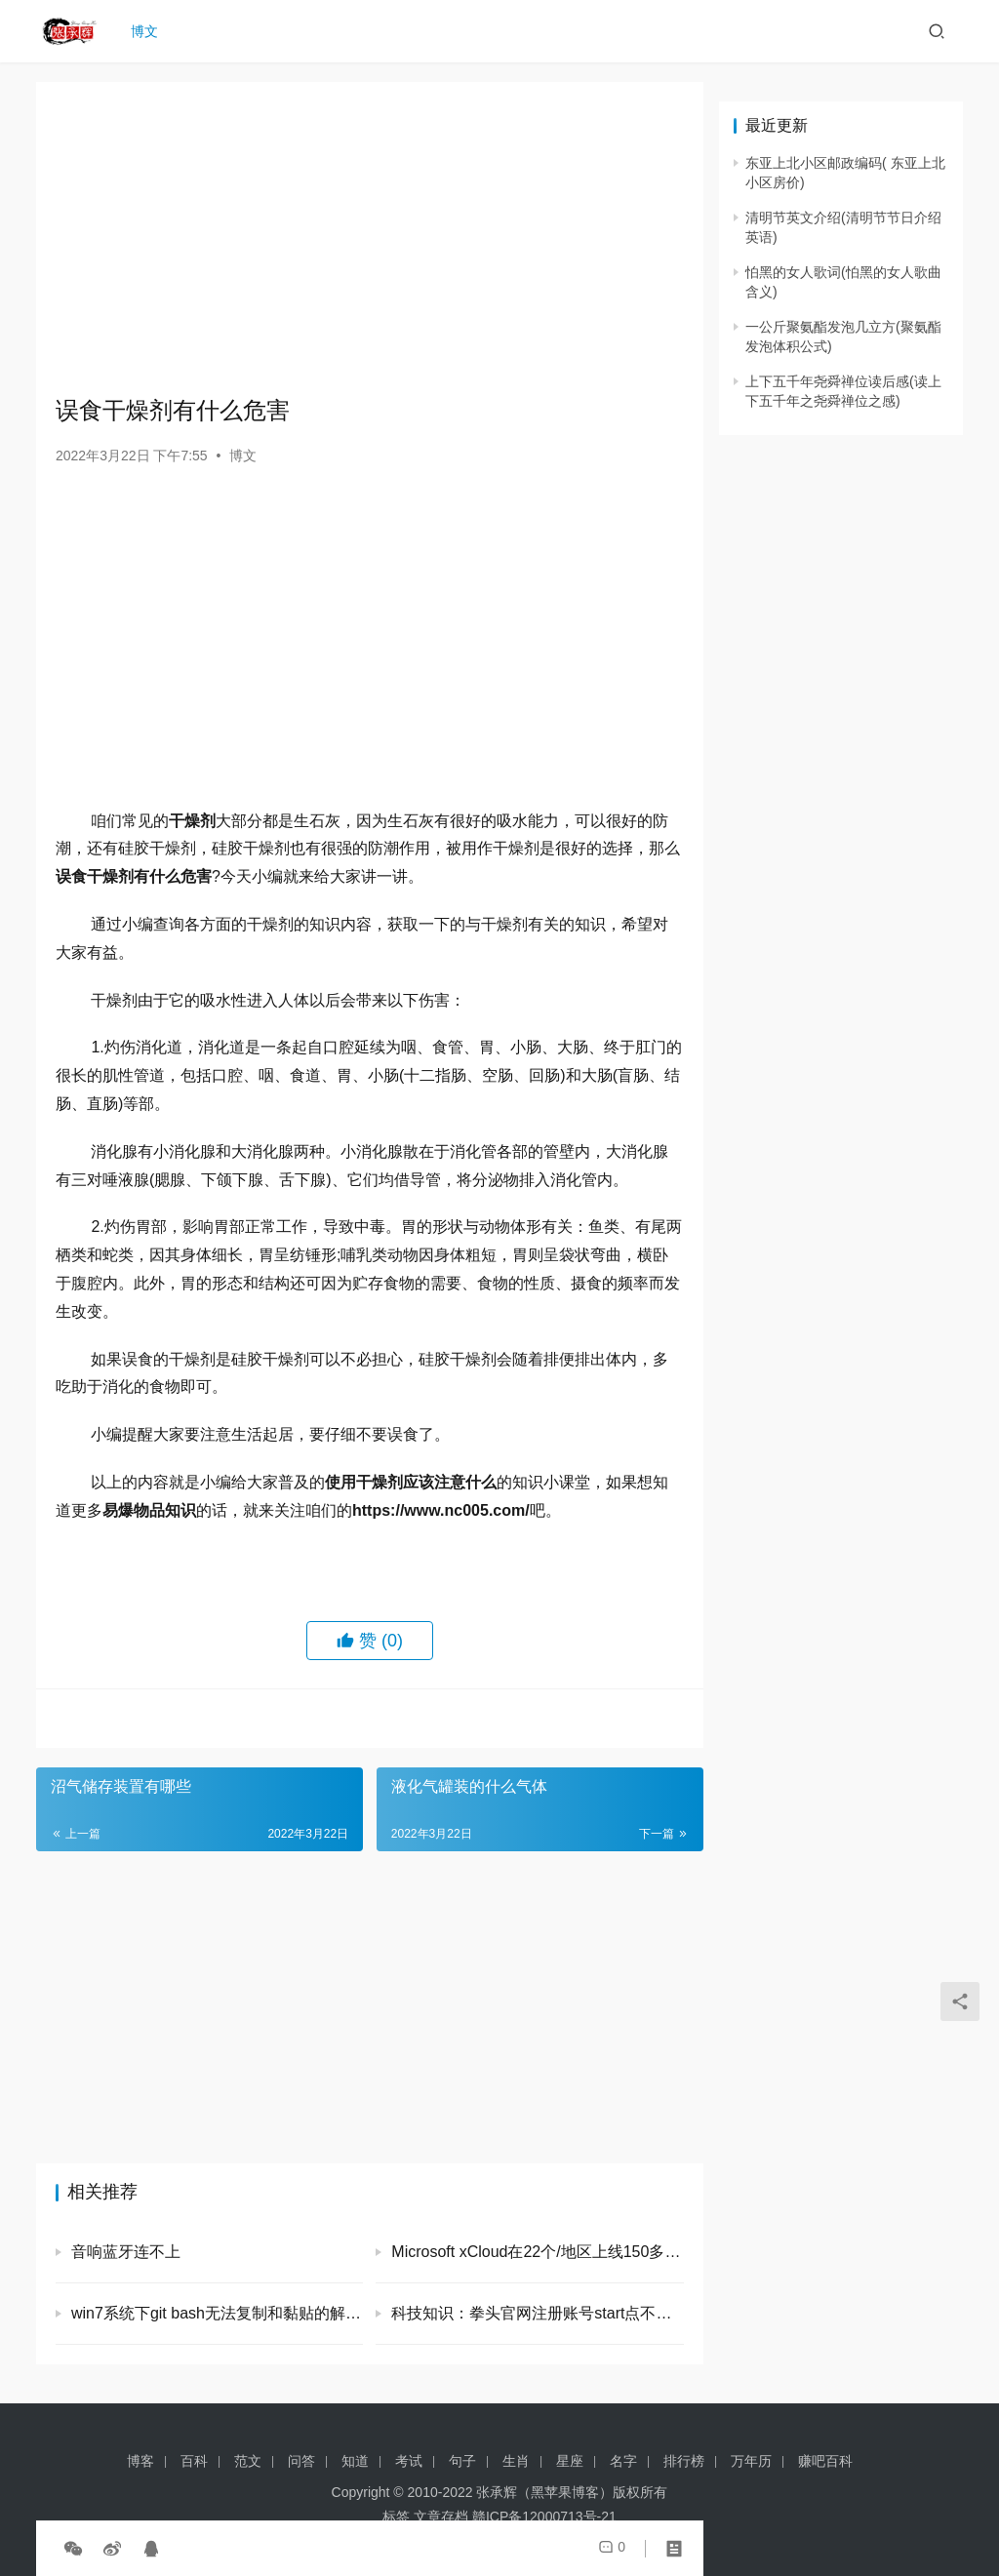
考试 (408, 2461)
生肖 (516, 2461)
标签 (396, 2516)
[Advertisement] (370, 238)
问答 (301, 2461)
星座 (569, 2461)
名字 (623, 2461)
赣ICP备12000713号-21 (544, 2516)
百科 (194, 2461)
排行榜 (683, 2461)
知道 (355, 2461)
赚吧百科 (825, 2461)
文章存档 (441, 2516)
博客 (140, 2461)
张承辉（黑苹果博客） (544, 2492)
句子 (462, 2461)
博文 (149, 31)
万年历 (751, 2461)
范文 (247, 2461)
